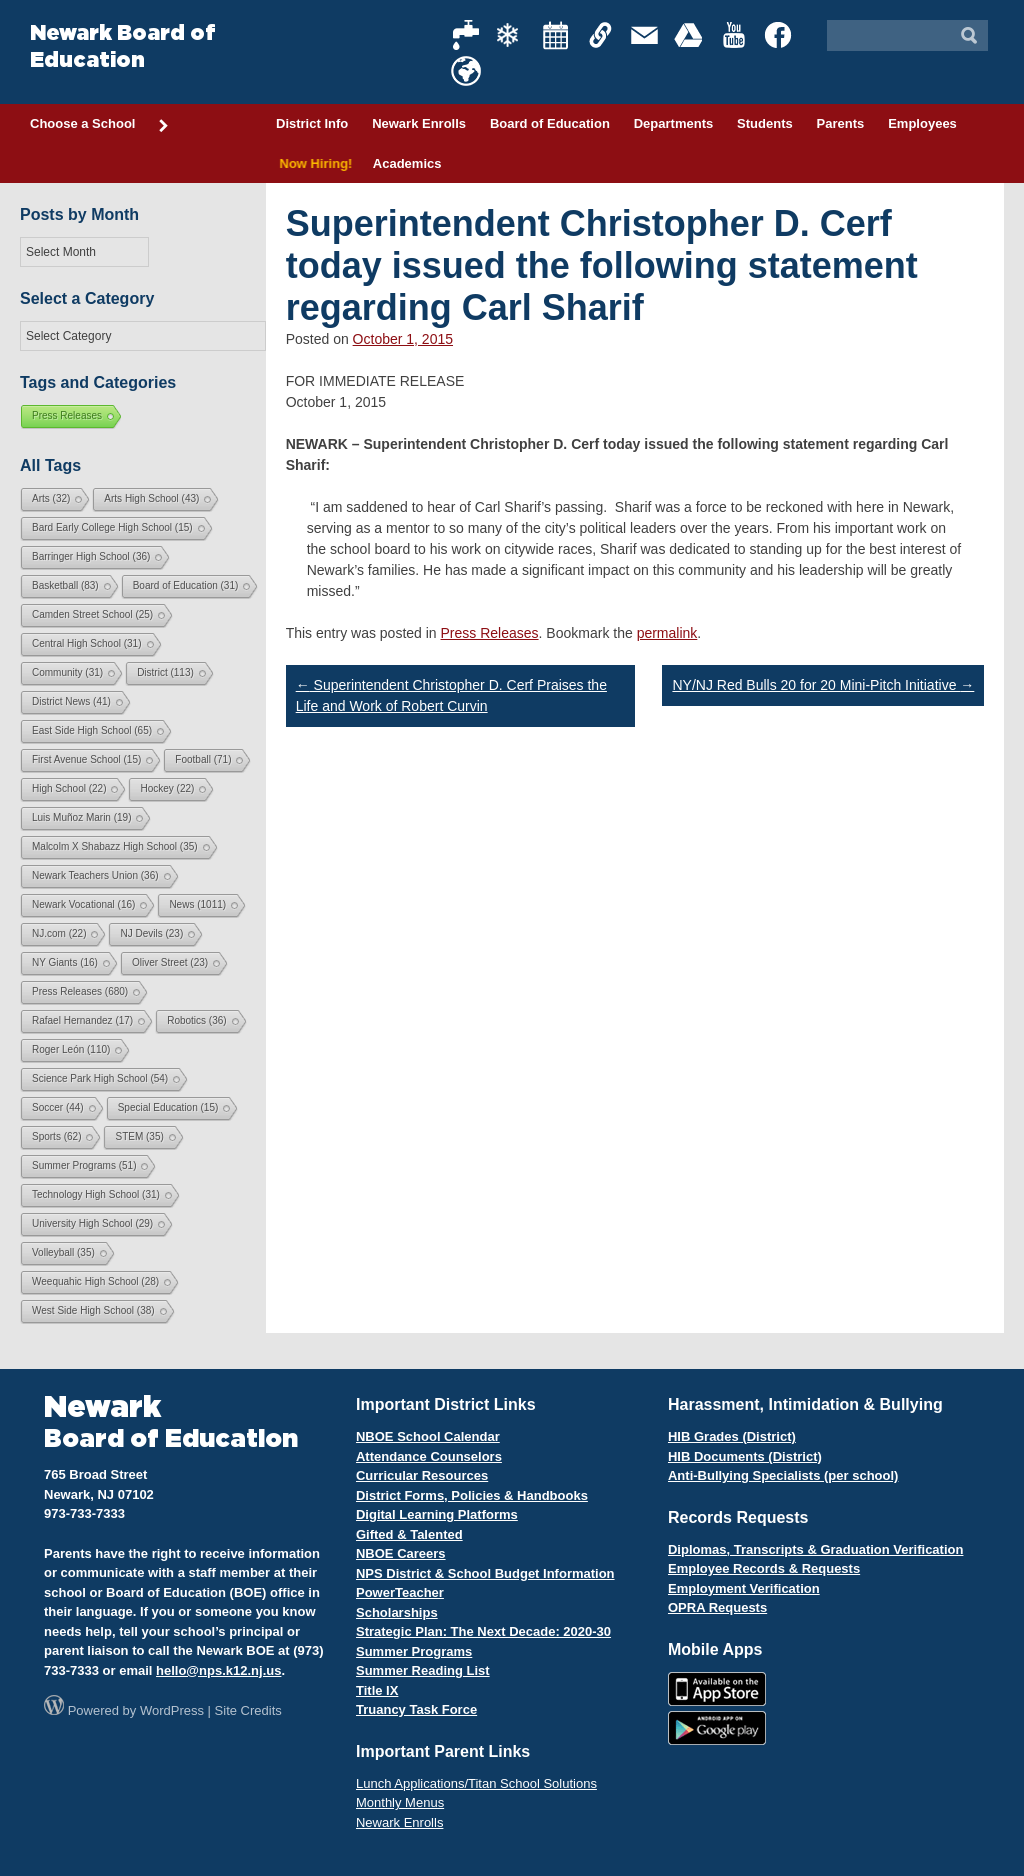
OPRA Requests (717, 1607)
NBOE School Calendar (428, 1436)
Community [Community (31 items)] (67, 672)
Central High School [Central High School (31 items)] (87, 643)
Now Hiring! (312, 163)
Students (765, 123)
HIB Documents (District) (745, 1456)
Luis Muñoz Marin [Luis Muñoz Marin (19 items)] (81, 817)
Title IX (377, 1690)
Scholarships (397, 1612)
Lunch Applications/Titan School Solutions (476, 1783)
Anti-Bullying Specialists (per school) (783, 1475)
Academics (407, 163)
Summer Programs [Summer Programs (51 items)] (84, 1165)
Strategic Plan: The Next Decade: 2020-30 (483, 1631)
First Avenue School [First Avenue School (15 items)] (86, 759)
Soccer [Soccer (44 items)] (58, 1107)
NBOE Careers (401, 1553)
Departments (673, 123)
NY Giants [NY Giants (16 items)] (65, 962)
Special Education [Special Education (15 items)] (168, 1107)
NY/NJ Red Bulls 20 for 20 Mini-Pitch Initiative (823, 685)
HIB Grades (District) (732, 1436)
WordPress (172, 1710)
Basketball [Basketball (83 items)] (65, 585)
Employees (922, 123)
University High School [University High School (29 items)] (92, 1223)
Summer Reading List (423, 1670)
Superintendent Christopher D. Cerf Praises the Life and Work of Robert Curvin (451, 695)
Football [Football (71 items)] (203, 759)
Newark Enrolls (419, 123)
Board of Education (550, 123)
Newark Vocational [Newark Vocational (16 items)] (83, 904)
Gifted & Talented (409, 1534)
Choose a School (100, 125)
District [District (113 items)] (165, 672)
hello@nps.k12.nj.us (218, 1670)
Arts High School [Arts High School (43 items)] (151, 498)
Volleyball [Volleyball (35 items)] (63, 1252)
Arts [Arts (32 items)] (51, 498)
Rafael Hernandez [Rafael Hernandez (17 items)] (82, 1020)
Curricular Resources (422, 1475)
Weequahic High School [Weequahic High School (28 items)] (95, 1281)
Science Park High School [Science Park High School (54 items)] (100, 1078)
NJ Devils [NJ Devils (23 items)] (151, 933)
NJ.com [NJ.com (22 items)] (59, 933)
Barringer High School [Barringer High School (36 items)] (91, 556)
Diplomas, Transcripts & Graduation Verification (815, 1549)
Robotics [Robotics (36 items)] (196, 1020)
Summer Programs (414, 1651)
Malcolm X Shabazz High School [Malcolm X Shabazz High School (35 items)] (115, 846)
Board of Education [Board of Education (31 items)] (186, 585)
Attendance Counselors (429, 1456)
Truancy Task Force (416, 1709)
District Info (312, 123)
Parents (841, 123)
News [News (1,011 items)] (197, 904)
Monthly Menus (400, 1802)
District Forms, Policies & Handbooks (472, 1495)
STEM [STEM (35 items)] (139, 1136)
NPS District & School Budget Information (485, 1573)
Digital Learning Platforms (437, 1514)
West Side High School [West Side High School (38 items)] (93, 1310)
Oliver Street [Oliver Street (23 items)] (170, 962)
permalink (667, 633)
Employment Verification (744, 1588)
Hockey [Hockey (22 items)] (167, 788)
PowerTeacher (400, 1592)
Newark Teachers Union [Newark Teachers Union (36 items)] (95, 875)
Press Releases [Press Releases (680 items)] (80, 991)
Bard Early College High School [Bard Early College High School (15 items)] (112, 527)
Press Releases (490, 633)
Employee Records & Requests (764, 1568)
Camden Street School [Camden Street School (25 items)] (92, 614)
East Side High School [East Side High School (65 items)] (92, 730)
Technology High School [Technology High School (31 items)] (96, 1194)
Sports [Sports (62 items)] (56, 1136)
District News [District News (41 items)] (71, 701)
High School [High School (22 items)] (69, 788)
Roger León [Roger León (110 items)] (71, 1049)
